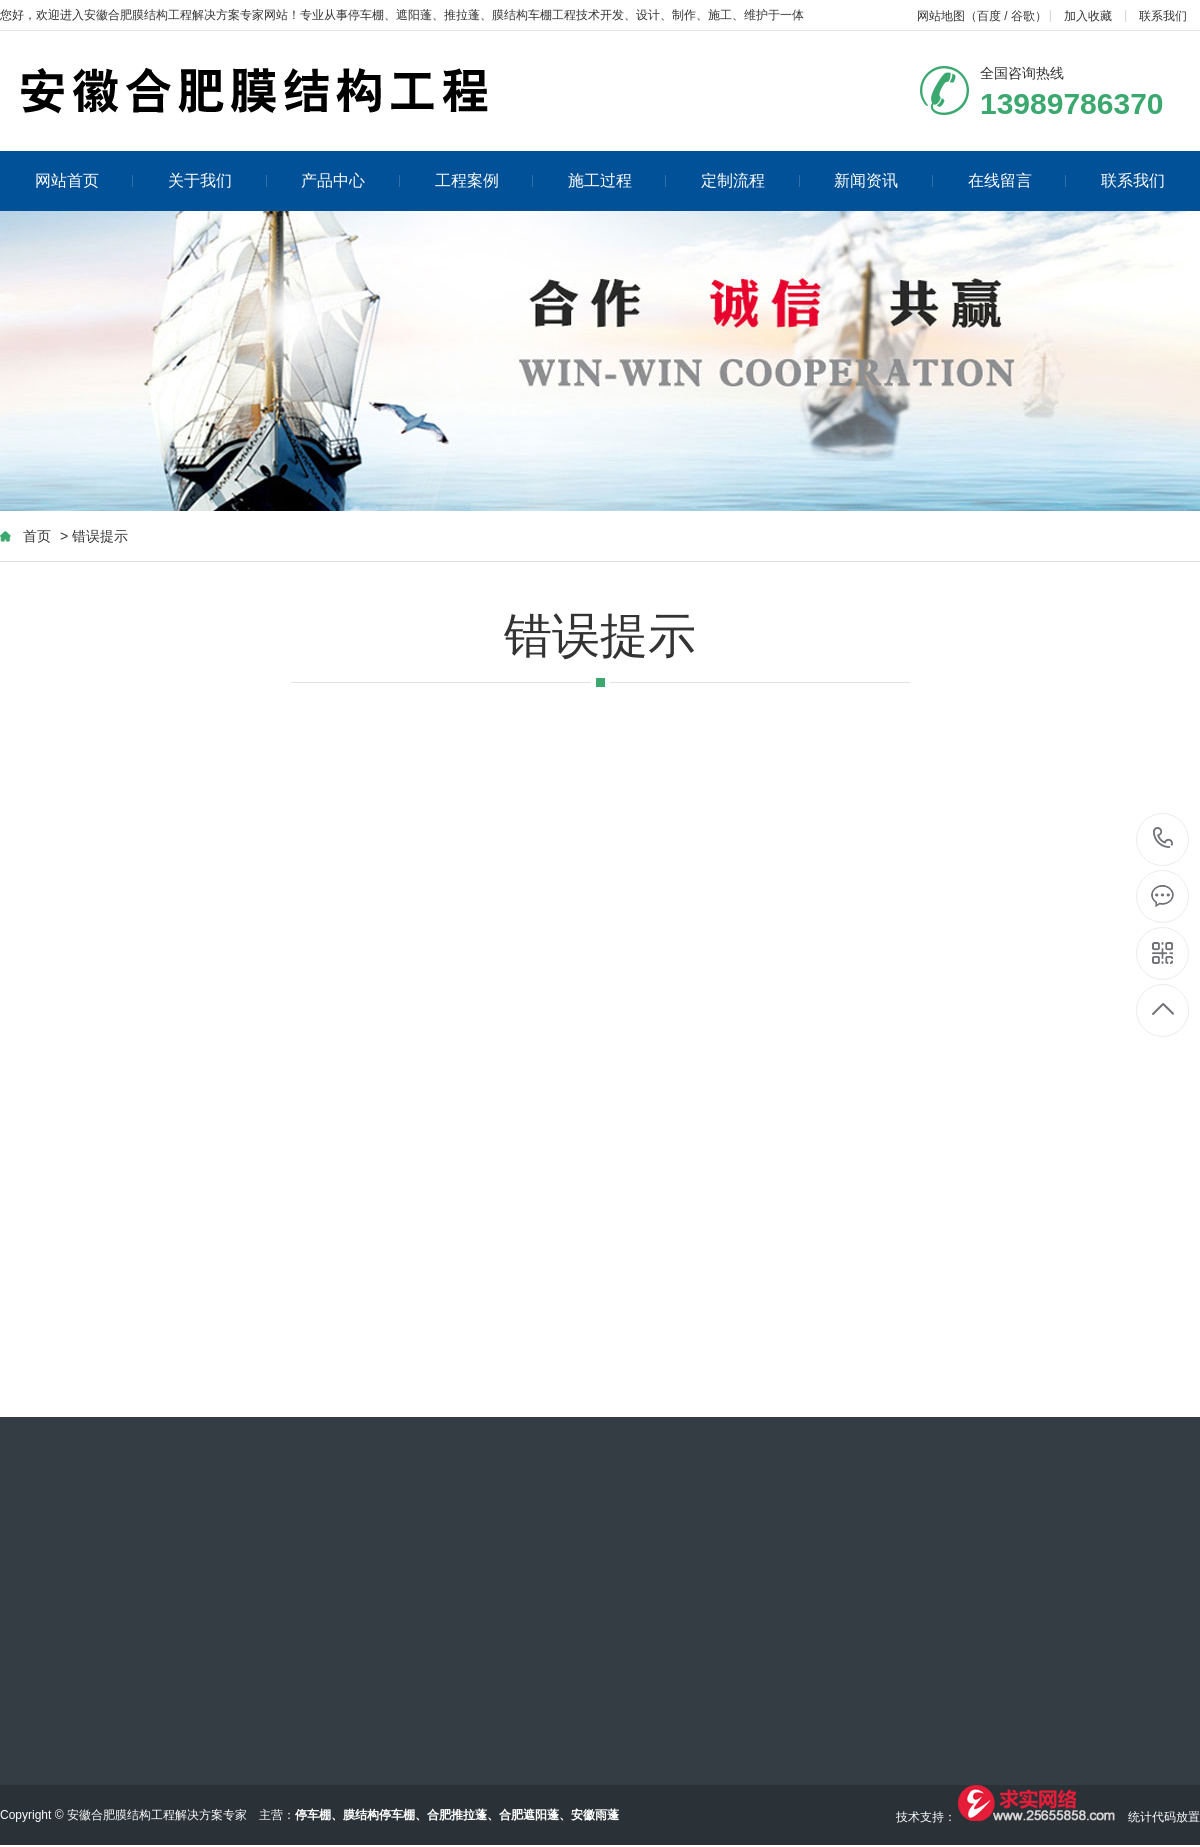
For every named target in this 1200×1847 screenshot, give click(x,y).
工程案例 (484, 180)
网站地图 (941, 16)
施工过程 (617, 180)
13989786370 (1163, 838)
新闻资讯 (883, 180)
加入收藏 (1088, 16)
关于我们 (217, 180)
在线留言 (1017, 180)
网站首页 (84, 180)
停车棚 (366, 15)
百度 (989, 16)
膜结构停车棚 (379, 1815)
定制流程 (750, 180)
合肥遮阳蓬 (529, 1815)
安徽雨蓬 (595, 1815)
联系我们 (1163, 16)
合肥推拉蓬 (457, 1815)
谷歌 (1023, 16)
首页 (37, 536)
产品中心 (350, 180)
